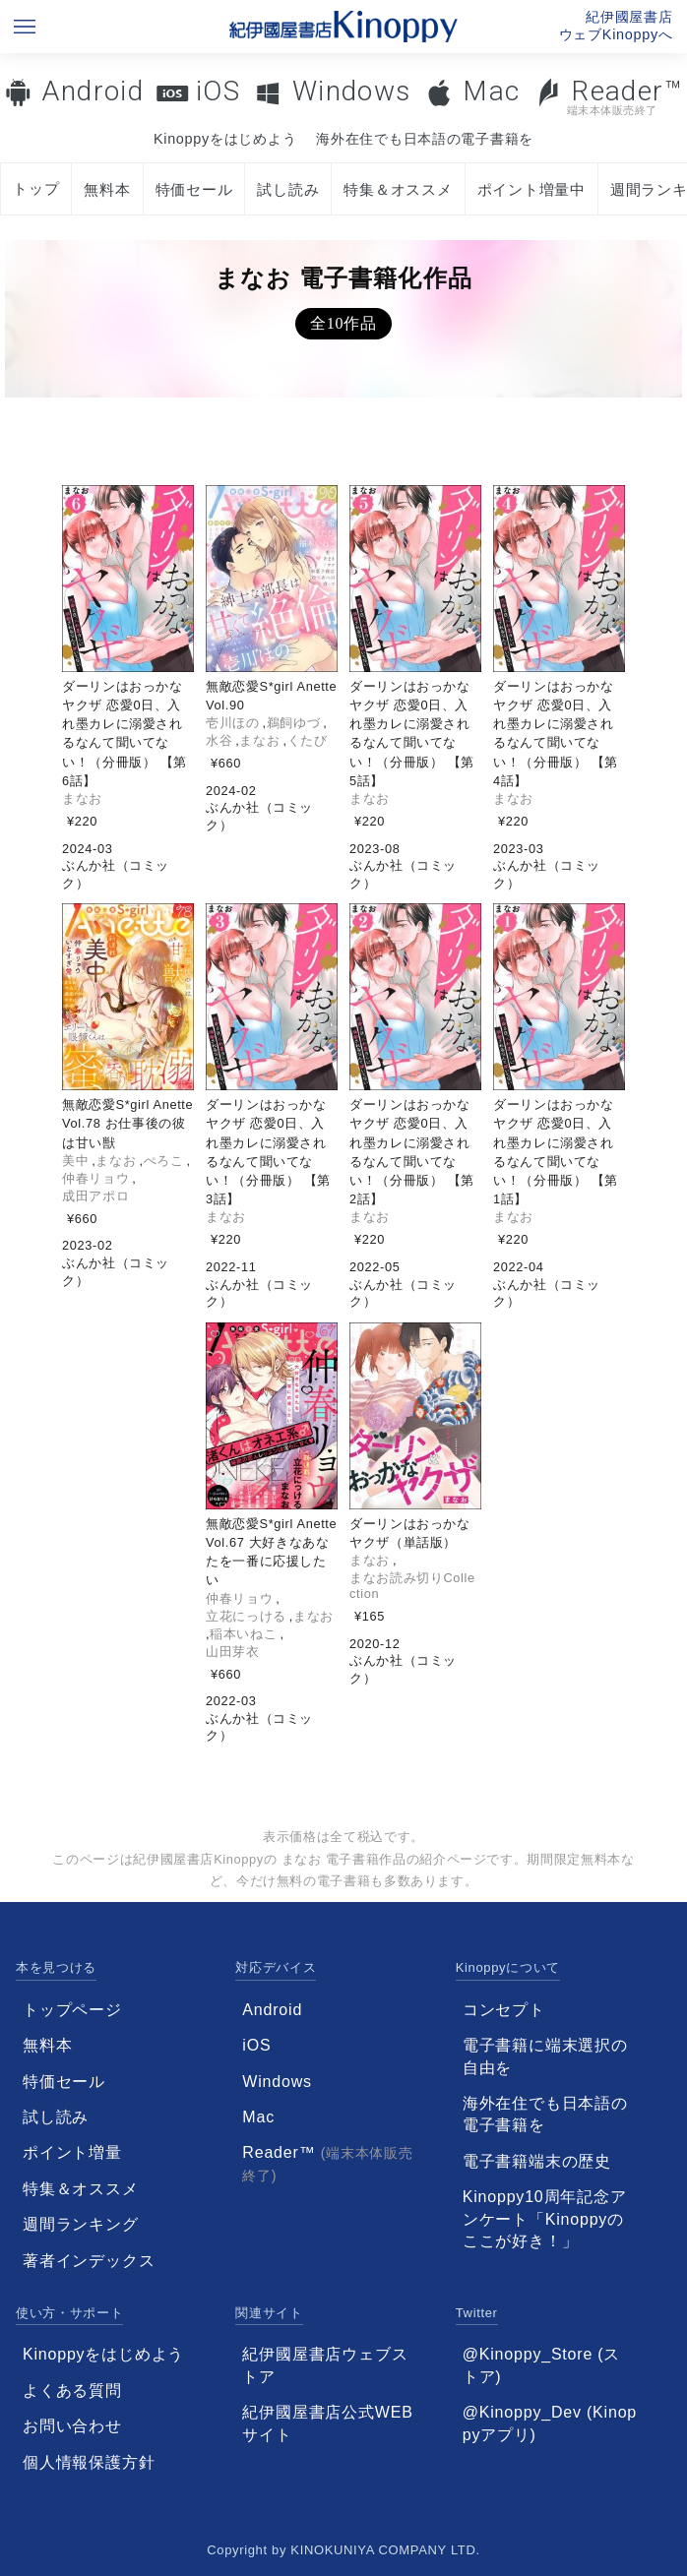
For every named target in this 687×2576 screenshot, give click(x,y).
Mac (491, 91)
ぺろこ (164, 1160)
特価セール (194, 189)
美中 (75, 1160)
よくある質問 (72, 2390)
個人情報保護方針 (89, 2462)
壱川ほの (233, 722)
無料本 (107, 189)
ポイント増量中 (531, 189)
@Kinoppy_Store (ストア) (542, 2365)
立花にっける (246, 1616)
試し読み (288, 189)
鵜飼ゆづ (294, 722)
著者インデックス (89, 2260)
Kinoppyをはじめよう (225, 139)
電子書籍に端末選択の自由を (545, 2056)
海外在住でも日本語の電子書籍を (424, 139)
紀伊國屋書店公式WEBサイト (327, 2423)
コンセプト (504, 2009)
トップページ (72, 2009)
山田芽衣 (233, 1651)
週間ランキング (81, 2224)
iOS (218, 91)
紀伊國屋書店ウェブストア (324, 2365)
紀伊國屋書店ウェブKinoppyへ (616, 25)
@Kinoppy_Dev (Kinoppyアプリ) (550, 2423)
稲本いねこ (243, 1633)
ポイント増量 (72, 2152)
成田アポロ (95, 1196)
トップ (36, 188)
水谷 (219, 740)
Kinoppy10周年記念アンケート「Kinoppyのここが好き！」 (545, 2218)
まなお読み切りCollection (412, 1585)
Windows (351, 91)
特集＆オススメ (398, 189)
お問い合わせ (72, 2426)
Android (92, 91)
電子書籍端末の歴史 (537, 2161)
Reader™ (608, 96)
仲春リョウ (95, 1178)
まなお (82, 798)
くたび (307, 740)
